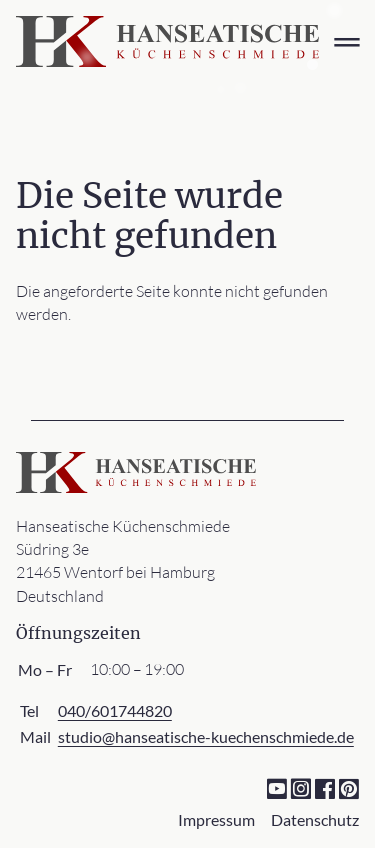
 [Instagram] (300, 787)
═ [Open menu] (346, 41)
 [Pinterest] (348, 787)
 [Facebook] (324, 787)
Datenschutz (315, 819)
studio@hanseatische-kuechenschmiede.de (206, 736)
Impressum (216, 819)
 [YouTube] (276, 787)
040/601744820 (115, 710)
